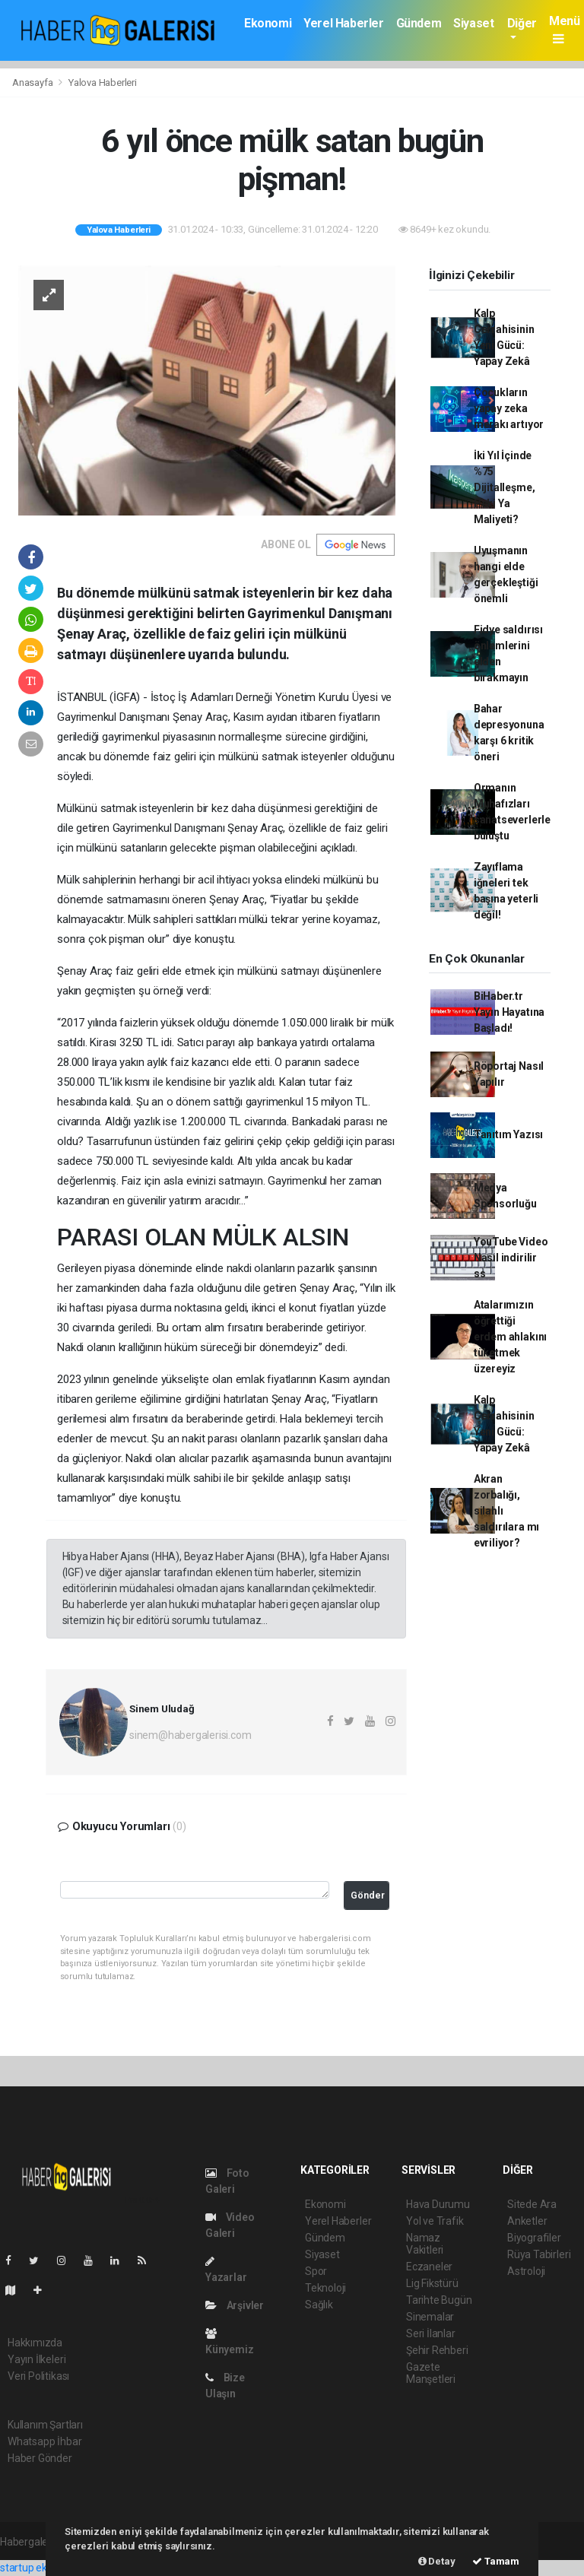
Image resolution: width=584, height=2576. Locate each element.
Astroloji (526, 2271)
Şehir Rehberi (437, 2350)
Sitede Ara (532, 2204)
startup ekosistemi (43, 2568)
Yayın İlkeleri (36, 2359)
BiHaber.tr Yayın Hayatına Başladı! (509, 1012)
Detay (436, 2561)
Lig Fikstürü (432, 2283)
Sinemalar (430, 2317)
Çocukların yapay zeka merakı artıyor (509, 408)
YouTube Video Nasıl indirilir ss (511, 1258)
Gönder (368, 1895)
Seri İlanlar (430, 2333)
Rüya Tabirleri (538, 2254)
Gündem (419, 23)
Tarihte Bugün (439, 2300)
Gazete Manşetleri (430, 2373)
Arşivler (234, 2305)
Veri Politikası (38, 2376)
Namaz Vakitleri (424, 2244)
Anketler (527, 2221)
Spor (316, 2271)
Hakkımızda (35, 2342)
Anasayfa (33, 82)
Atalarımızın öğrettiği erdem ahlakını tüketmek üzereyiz (510, 1337)
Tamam (495, 2561)
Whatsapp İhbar (44, 2441)
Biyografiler (534, 2238)
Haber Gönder (40, 2458)
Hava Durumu (438, 2204)
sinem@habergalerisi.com (190, 1735)
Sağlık (319, 2304)
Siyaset (473, 23)
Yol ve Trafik (435, 2221)
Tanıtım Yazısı (508, 1134)
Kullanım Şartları (45, 2425)
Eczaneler (429, 2266)
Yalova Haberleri (102, 82)
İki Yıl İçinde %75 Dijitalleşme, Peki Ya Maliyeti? (504, 487)
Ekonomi (267, 23)
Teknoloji (325, 2288)
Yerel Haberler (343, 23)
